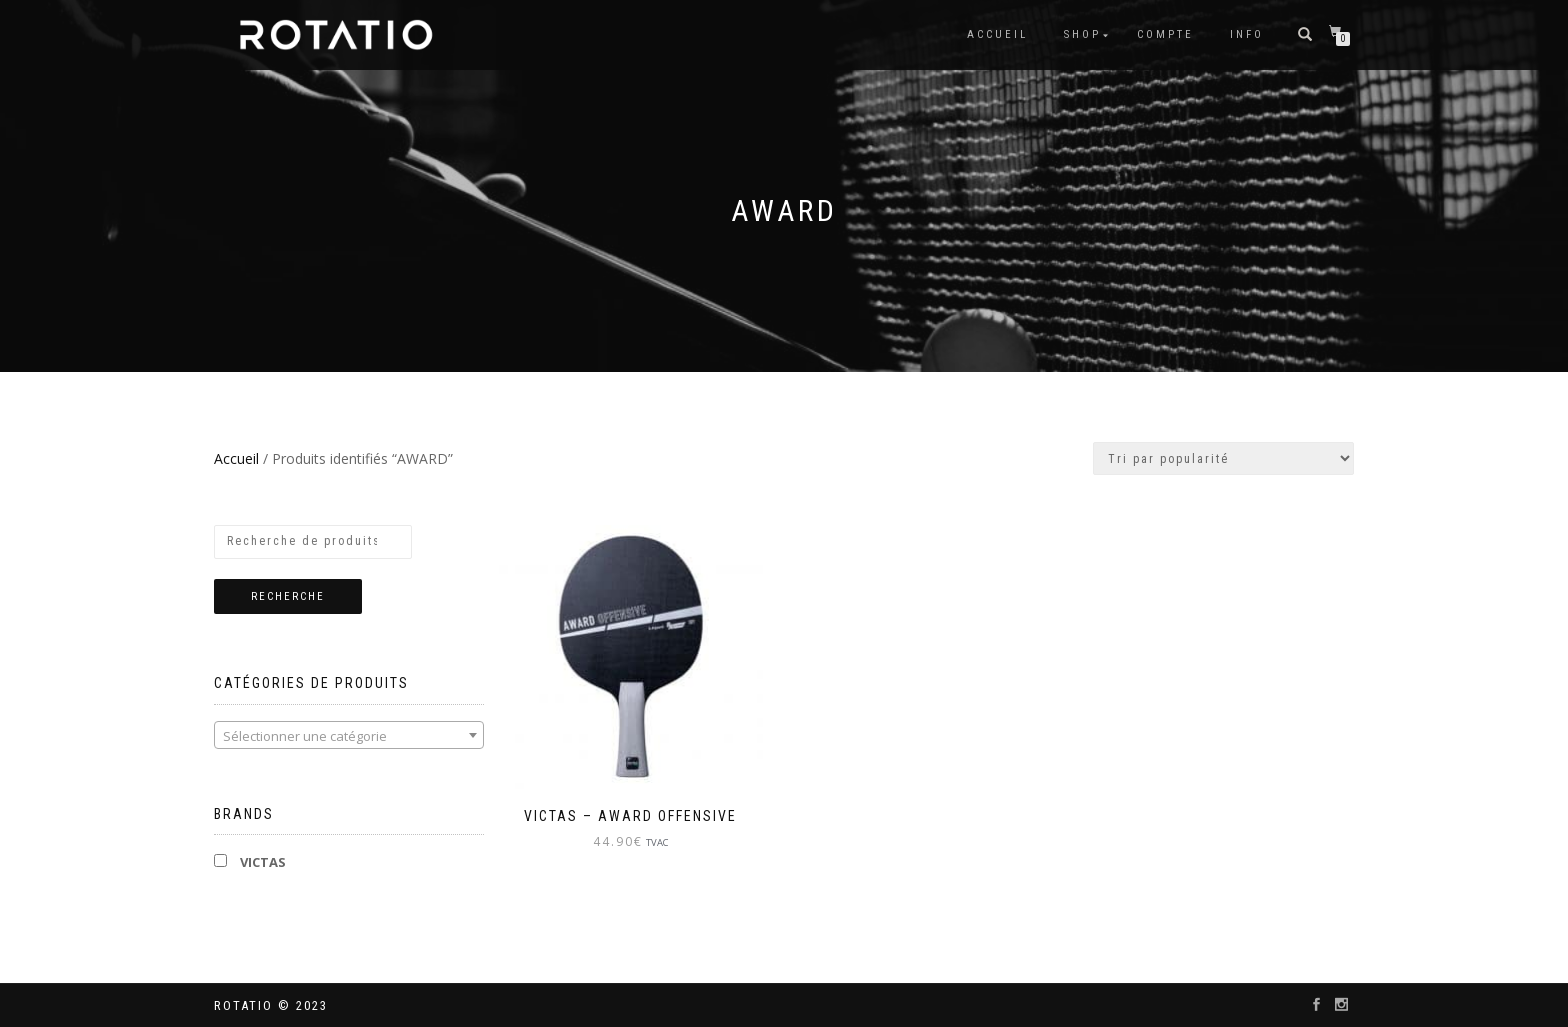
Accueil (997, 34)
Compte (1165, 34)
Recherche (288, 596)
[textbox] (349, 736)
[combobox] (349, 735)
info (1247, 34)
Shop (1082, 34)
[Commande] (1223, 458)
